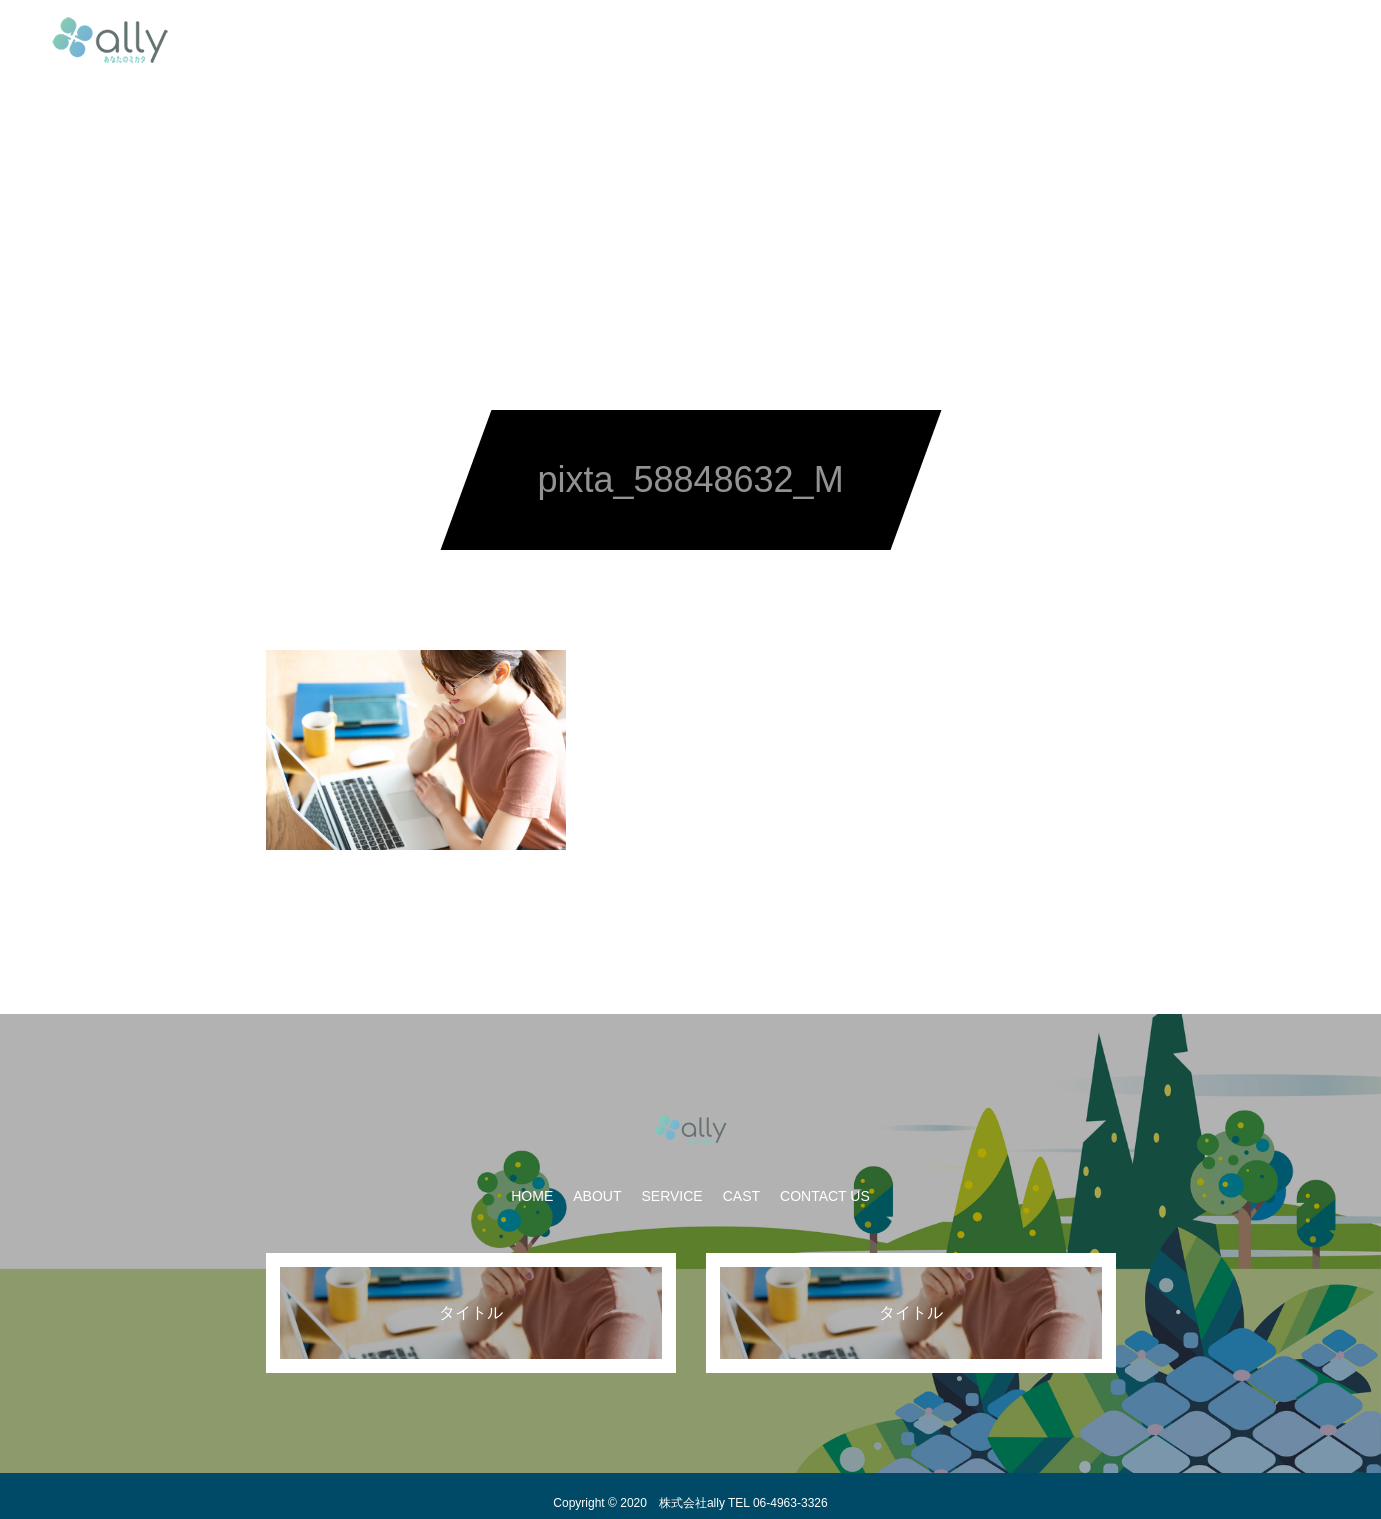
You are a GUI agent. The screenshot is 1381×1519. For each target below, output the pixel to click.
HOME (492, 40)
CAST (761, 40)
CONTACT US (865, 40)
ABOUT (577, 40)
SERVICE (671, 40)
